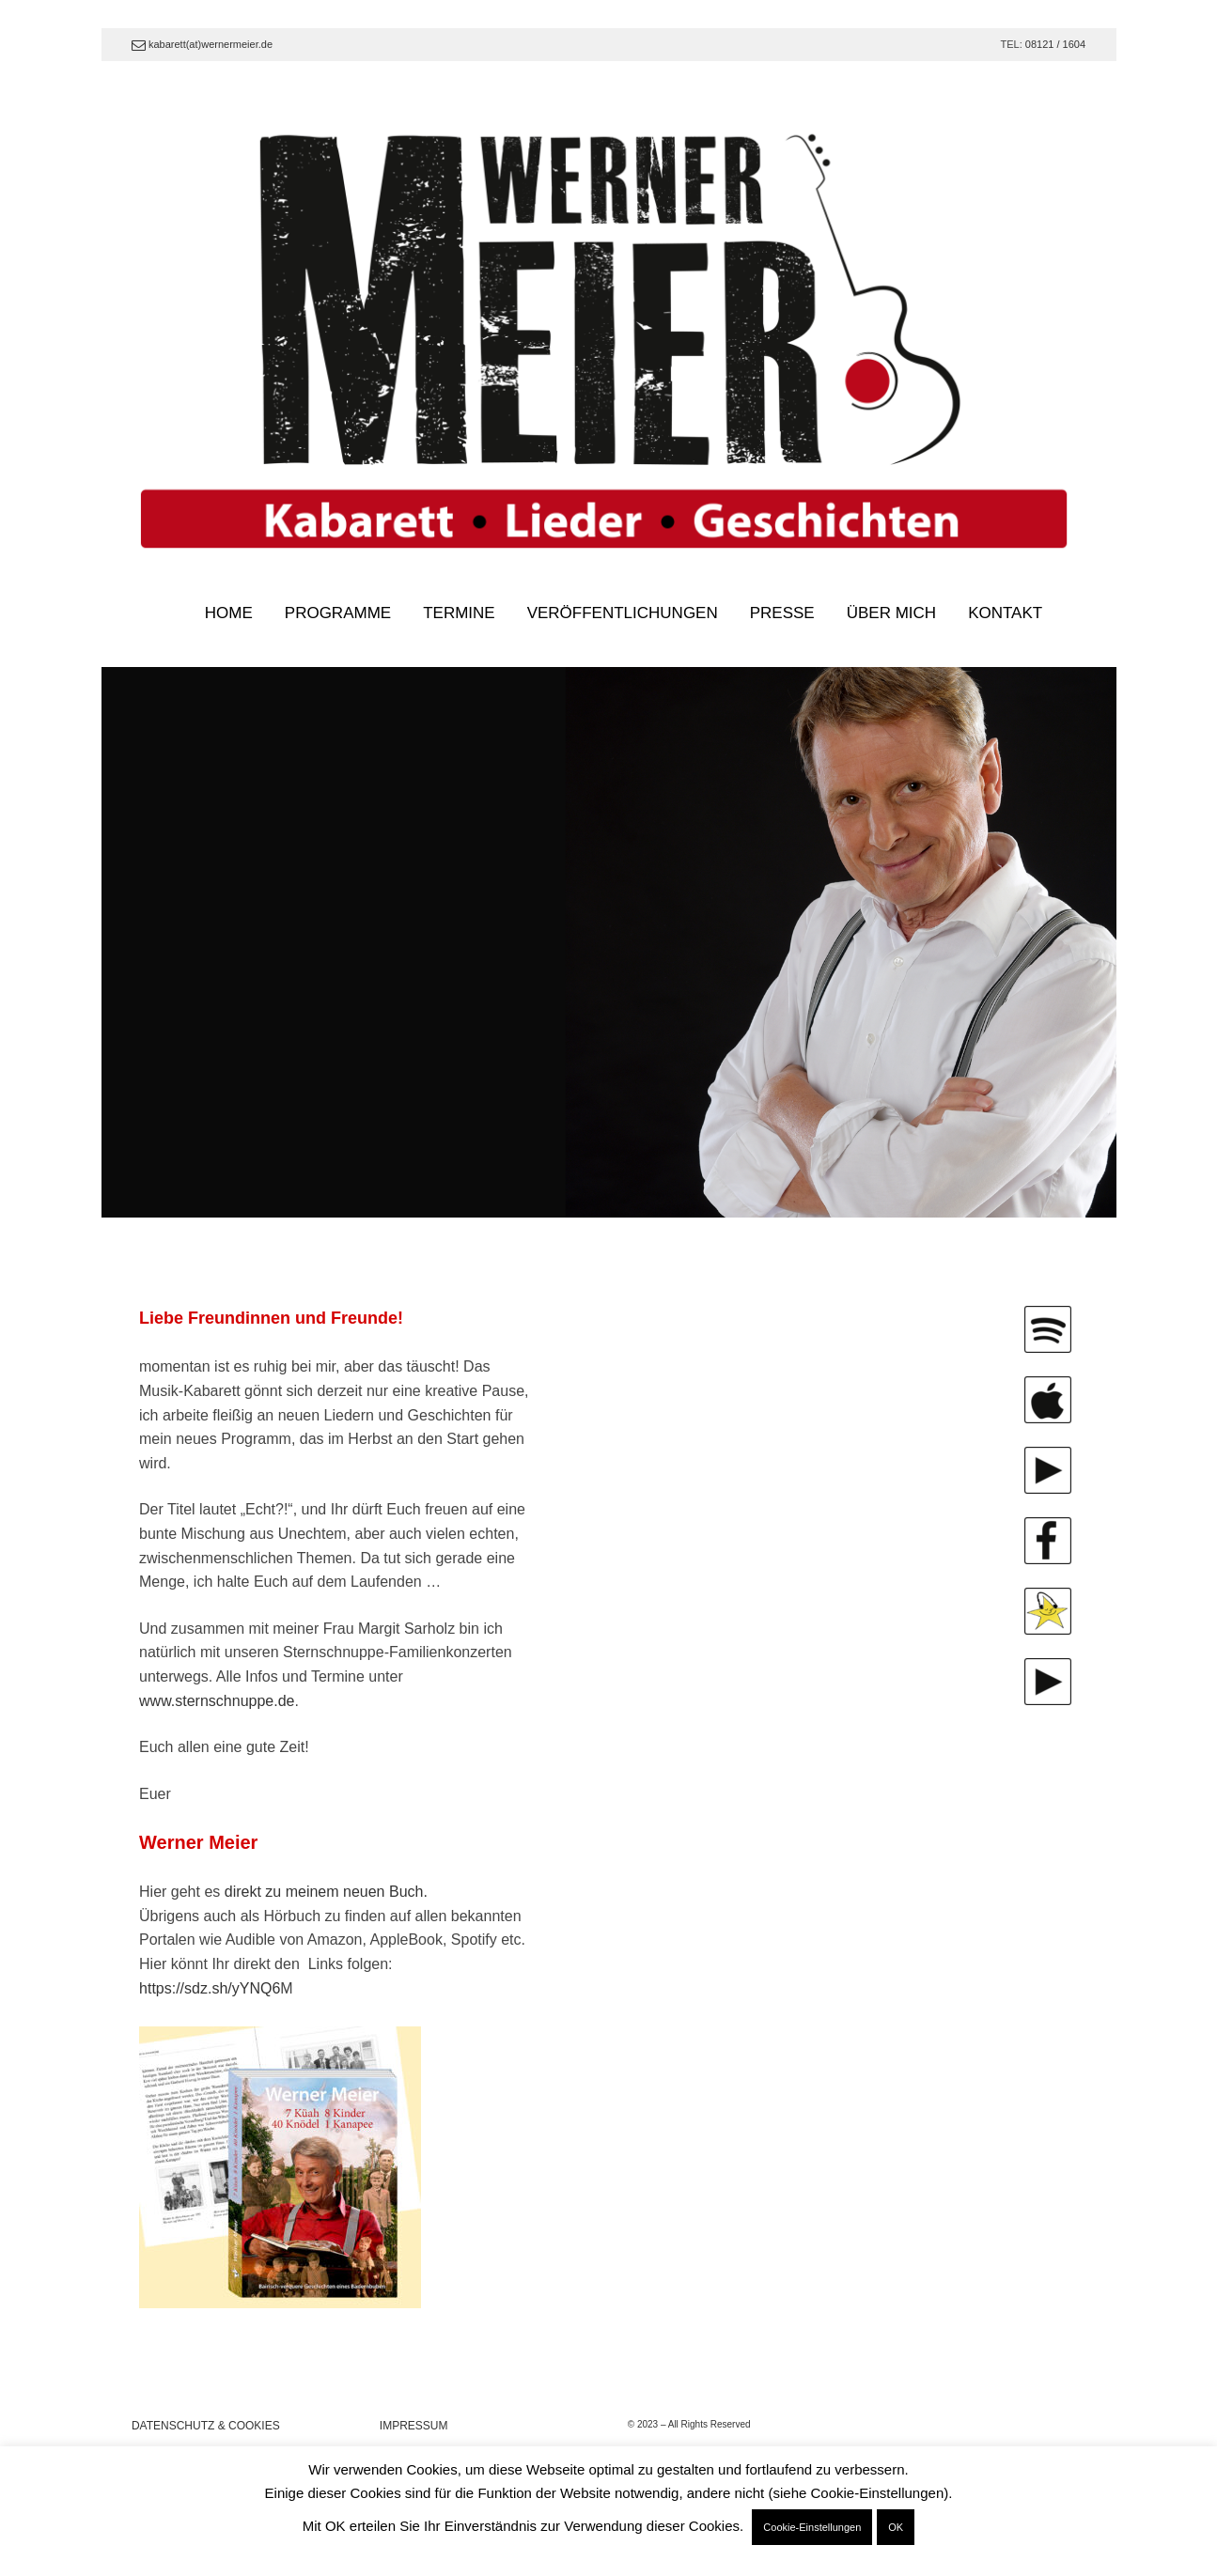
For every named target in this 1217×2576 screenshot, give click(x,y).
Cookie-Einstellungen (812, 2527)
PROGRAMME (338, 613)
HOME (229, 613)
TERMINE (459, 613)
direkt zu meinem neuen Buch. (326, 1892)
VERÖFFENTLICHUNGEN (622, 613)
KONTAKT (1005, 613)
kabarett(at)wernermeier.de (202, 44)
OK (895, 2527)
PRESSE (782, 613)
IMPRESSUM (414, 2425)
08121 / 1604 (1055, 44)
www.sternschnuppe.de (216, 1701)
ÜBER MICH (891, 613)
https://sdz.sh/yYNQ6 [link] (209, 1988)
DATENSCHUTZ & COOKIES (206, 2425)
